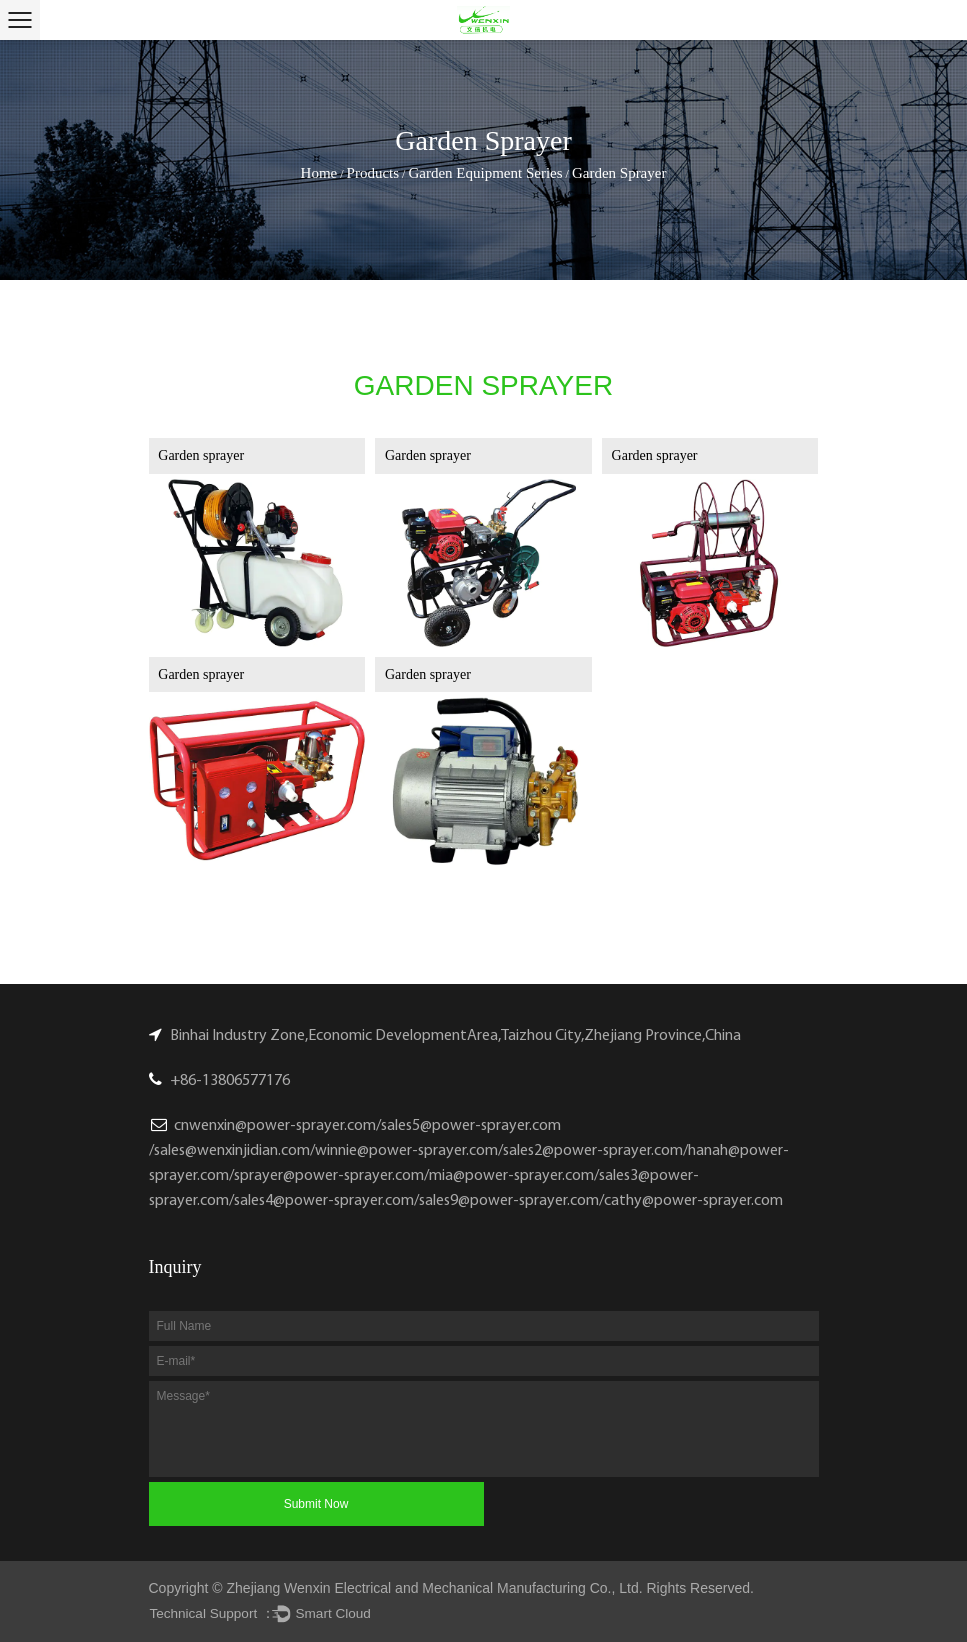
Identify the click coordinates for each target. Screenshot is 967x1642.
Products (373, 173)
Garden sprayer (201, 455)
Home (319, 173)
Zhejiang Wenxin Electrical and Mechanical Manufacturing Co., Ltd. (435, 1588)
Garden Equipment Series (485, 173)
